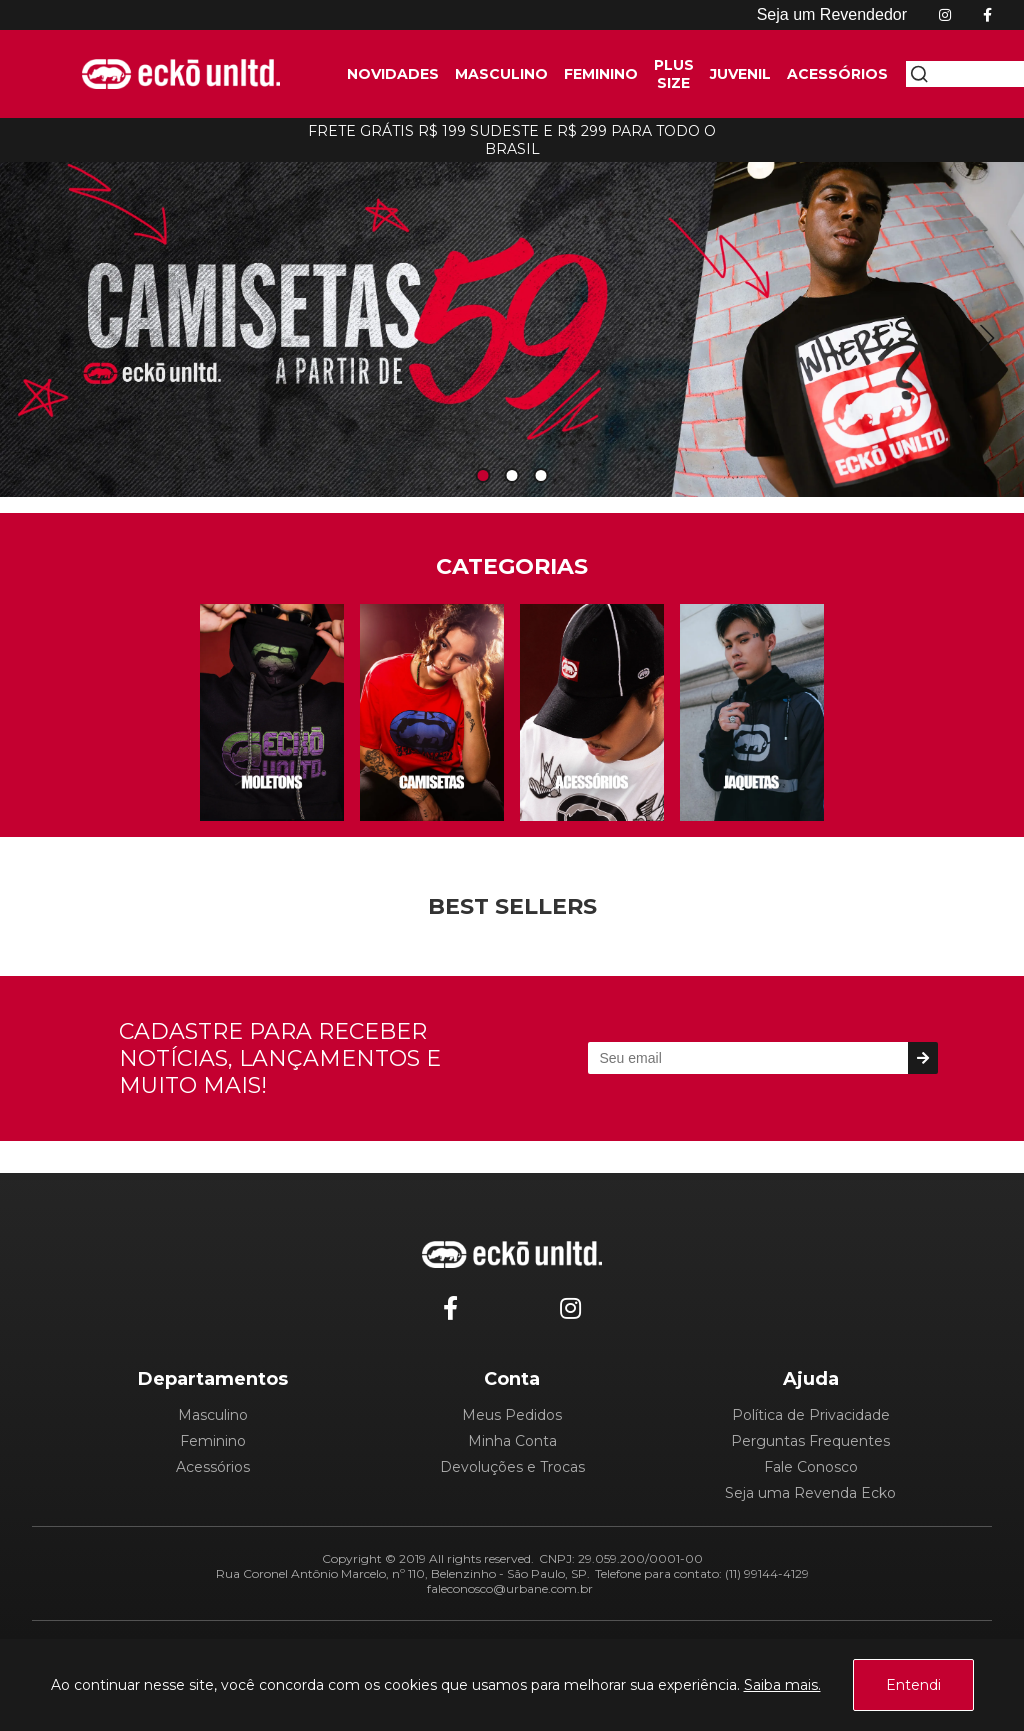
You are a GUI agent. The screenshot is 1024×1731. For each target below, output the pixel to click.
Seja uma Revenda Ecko (810, 1493)
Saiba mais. (782, 1685)
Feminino (213, 1441)
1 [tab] (483, 476)
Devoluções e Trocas (512, 1467)
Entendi (913, 1685)
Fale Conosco (811, 1467)
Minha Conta (512, 1441)
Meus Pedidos (512, 1415)
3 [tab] (541, 476)
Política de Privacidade (811, 1415)
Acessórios (213, 1467)
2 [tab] (512, 476)
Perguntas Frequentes (810, 1441)
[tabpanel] (512, 323)
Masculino (213, 1415)
